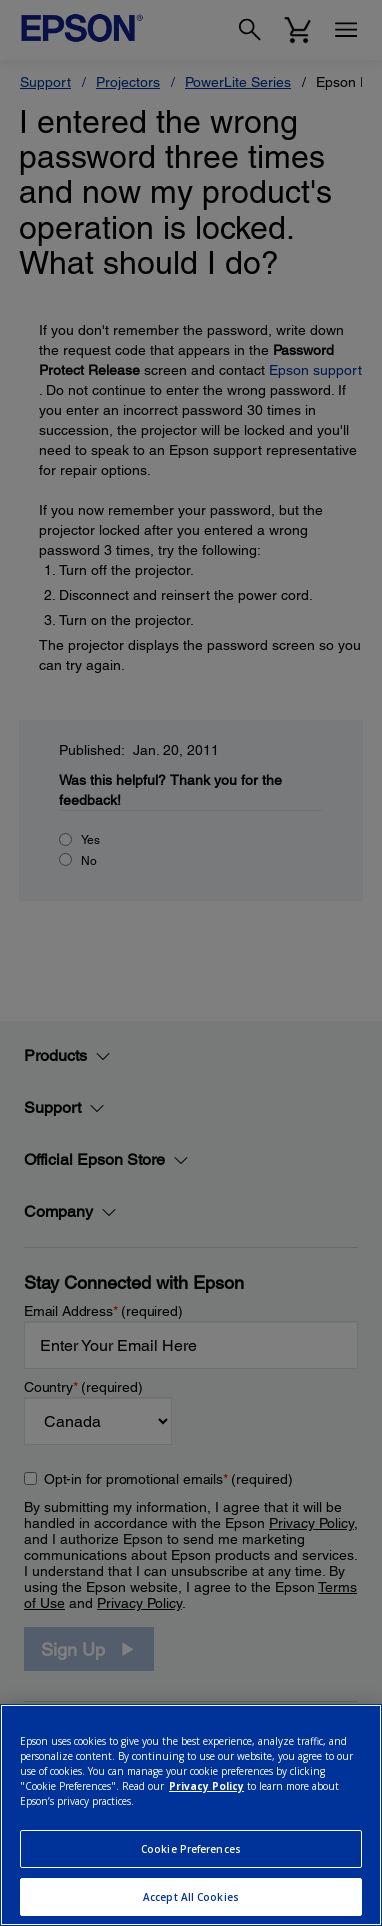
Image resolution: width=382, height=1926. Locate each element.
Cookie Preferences (191, 1849)
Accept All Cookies (191, 1897)
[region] (191, 1815)
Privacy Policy (206, 1786)
